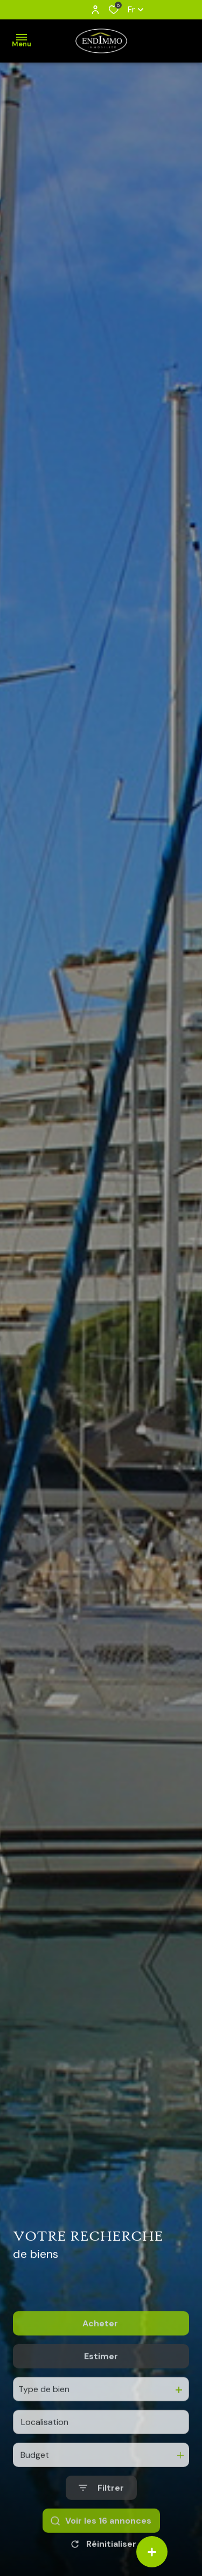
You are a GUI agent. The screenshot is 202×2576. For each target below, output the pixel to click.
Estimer (101, 2408)
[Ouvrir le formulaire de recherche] (101, 2540)
